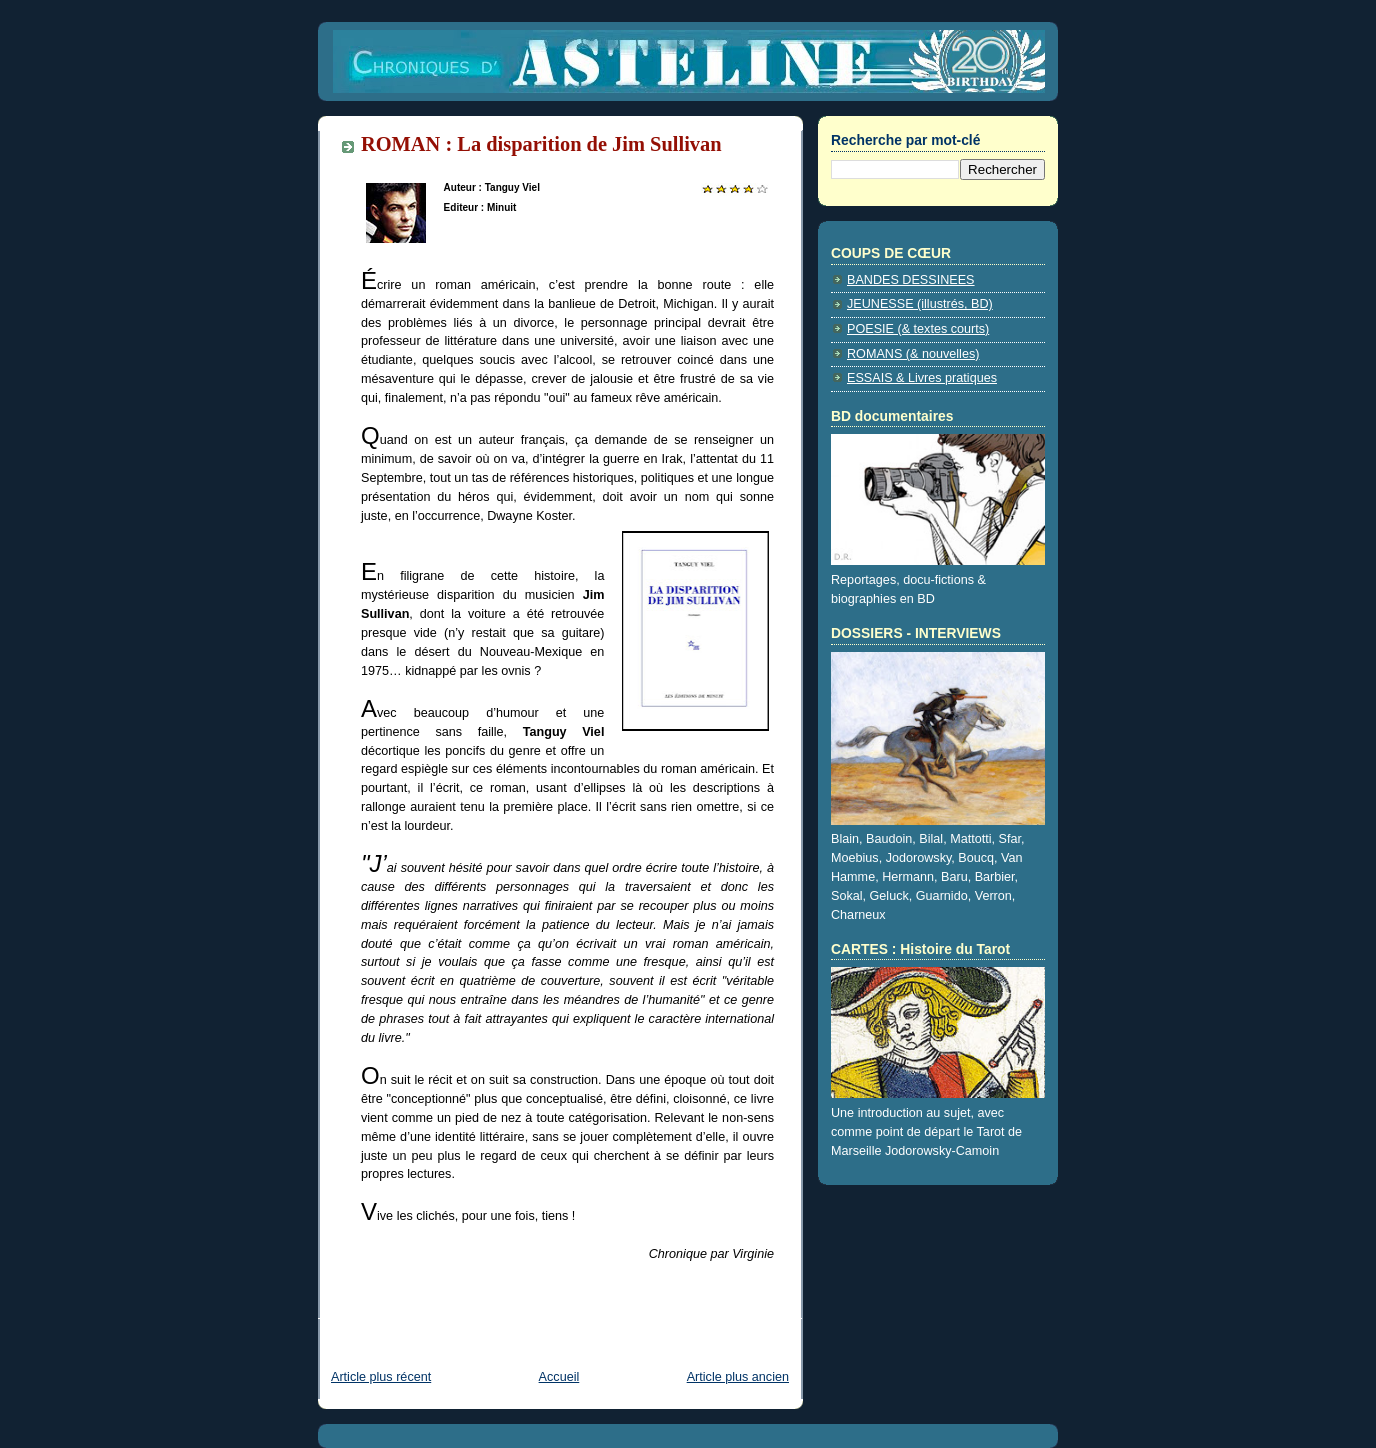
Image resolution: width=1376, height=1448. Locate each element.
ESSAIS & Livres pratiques (922, 378)
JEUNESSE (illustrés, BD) (920, 304)
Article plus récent (381, 1377)
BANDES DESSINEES (911, 280)
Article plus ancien (738, 1377)
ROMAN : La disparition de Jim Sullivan (541, 144)
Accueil (559, 1377)
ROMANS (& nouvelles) (913, 354)
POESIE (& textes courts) (918, 329)
